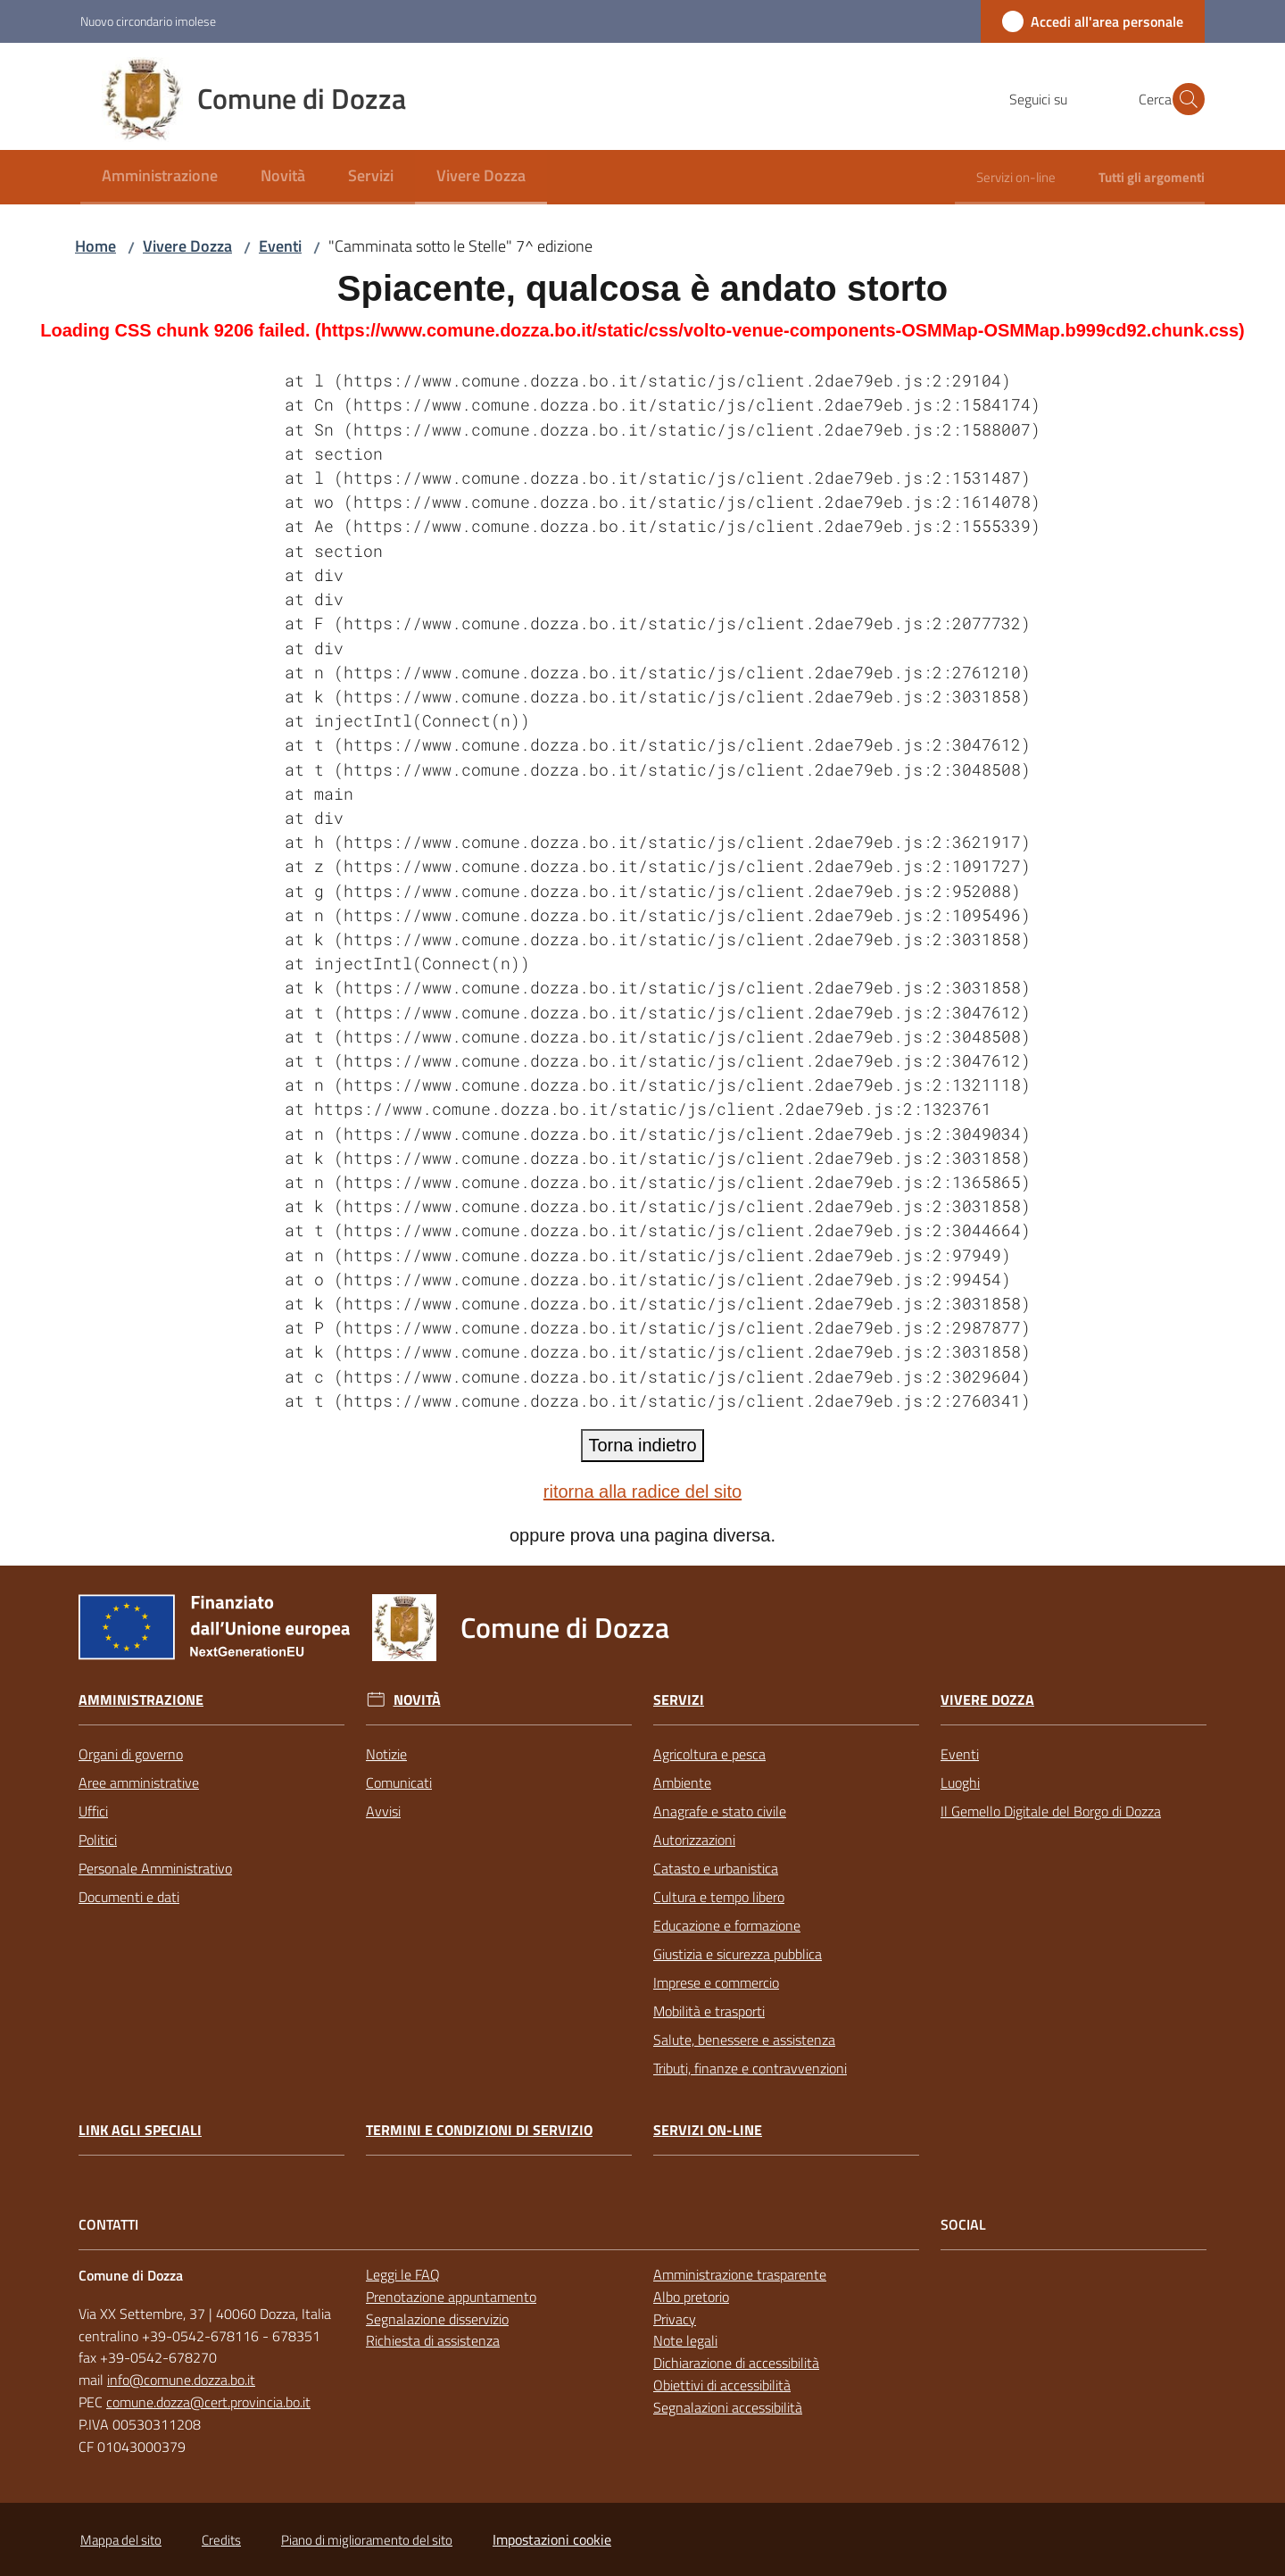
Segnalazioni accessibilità (727, 2407)
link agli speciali (140, 2130)
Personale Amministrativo (155, 1868)
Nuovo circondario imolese (148, 21)
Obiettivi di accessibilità (722, 2385)
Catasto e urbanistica (715, 1868)
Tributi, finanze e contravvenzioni (750, 2068)
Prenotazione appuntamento (451, 2296)
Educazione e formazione (726, 1925)
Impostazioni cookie (552, 2539)
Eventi (280, 246)
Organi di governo (131, 1754)
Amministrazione (141, 1700)
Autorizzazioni (694, 1839)
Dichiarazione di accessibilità (736, 2362)
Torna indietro (642, 1445)
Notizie (386, 1754)
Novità (417, 1700)
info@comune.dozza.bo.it (181, 2379)
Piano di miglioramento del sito (366, 2540)
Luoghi (960, 1782)
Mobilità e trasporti (709, 2011)
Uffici (93, 1811)
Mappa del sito (121, 2540)
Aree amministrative (139, 1782)
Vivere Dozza (187, 246)
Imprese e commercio (716, 1982)
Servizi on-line (707, 2130)
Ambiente (682, 1782)
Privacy (674, 2319)
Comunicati (399, 1782)
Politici (98, 1839)
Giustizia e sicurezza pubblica (737, 1954)
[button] (1183, 99)
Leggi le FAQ (403, 2274)
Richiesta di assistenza (433, 2340)
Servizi (678, 1700)
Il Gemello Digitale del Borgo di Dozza (1051, 1811)
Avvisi (383, 1811)
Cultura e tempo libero (718, 1896)
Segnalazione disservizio (437, 2319)
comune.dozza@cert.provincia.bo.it (208, 2402)
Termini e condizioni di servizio (479, 2130)
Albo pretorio (691, 2296)
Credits (221, 2540)
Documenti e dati (129, 1896)
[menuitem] (159, 177)
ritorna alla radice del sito (642, 1491)
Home (95, 246)
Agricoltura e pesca (709, 1754)
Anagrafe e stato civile (719, 1811)
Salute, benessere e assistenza (744, 2039)
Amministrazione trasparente (739, 2274)
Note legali (685, 2340)
